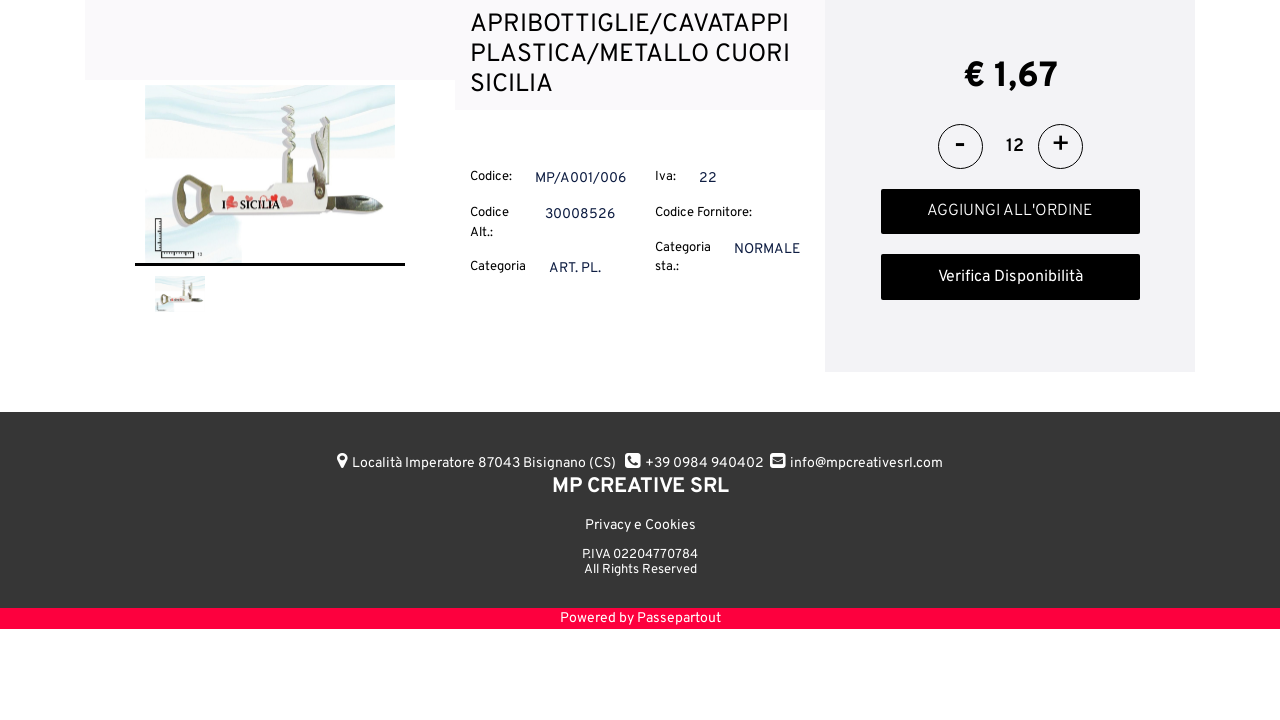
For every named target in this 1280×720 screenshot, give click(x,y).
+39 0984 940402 (704, 463)
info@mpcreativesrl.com (866, 463)
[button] (270, 174)
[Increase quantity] (1060, 146)
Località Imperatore (484, 463)
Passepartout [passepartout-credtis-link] (679, 618)
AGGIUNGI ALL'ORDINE (1010, 211)
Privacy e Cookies (640, 525)
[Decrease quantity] (960, 146)
